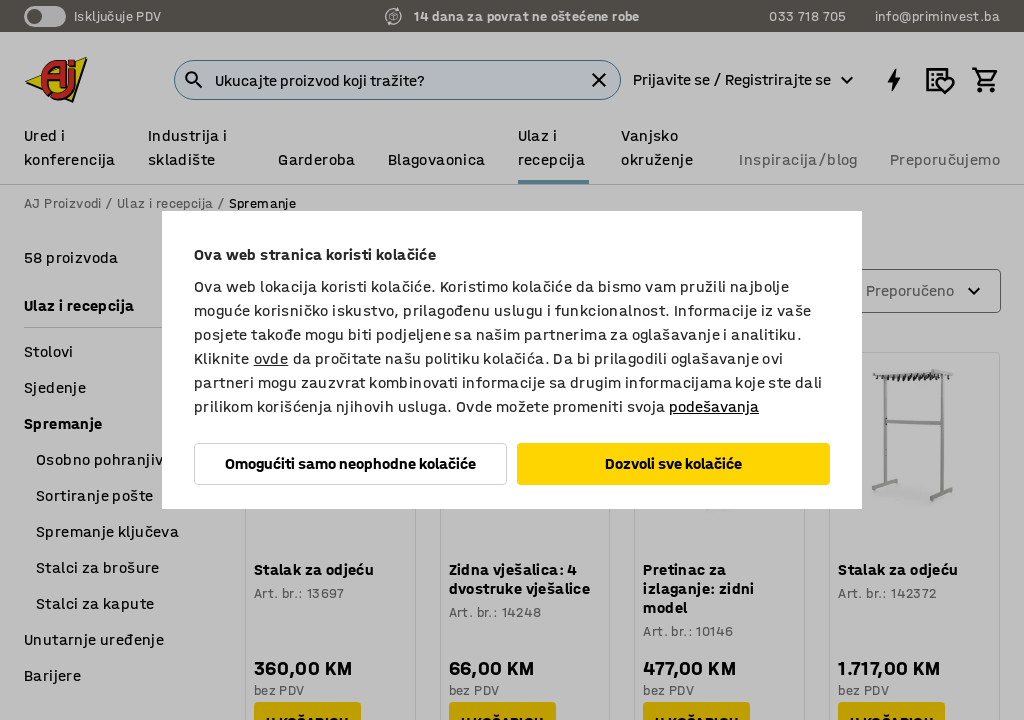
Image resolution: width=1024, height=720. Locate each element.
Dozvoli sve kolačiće (673, 463)
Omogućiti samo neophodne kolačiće (350, 463)
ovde (271, 358)
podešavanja (714, 406)
